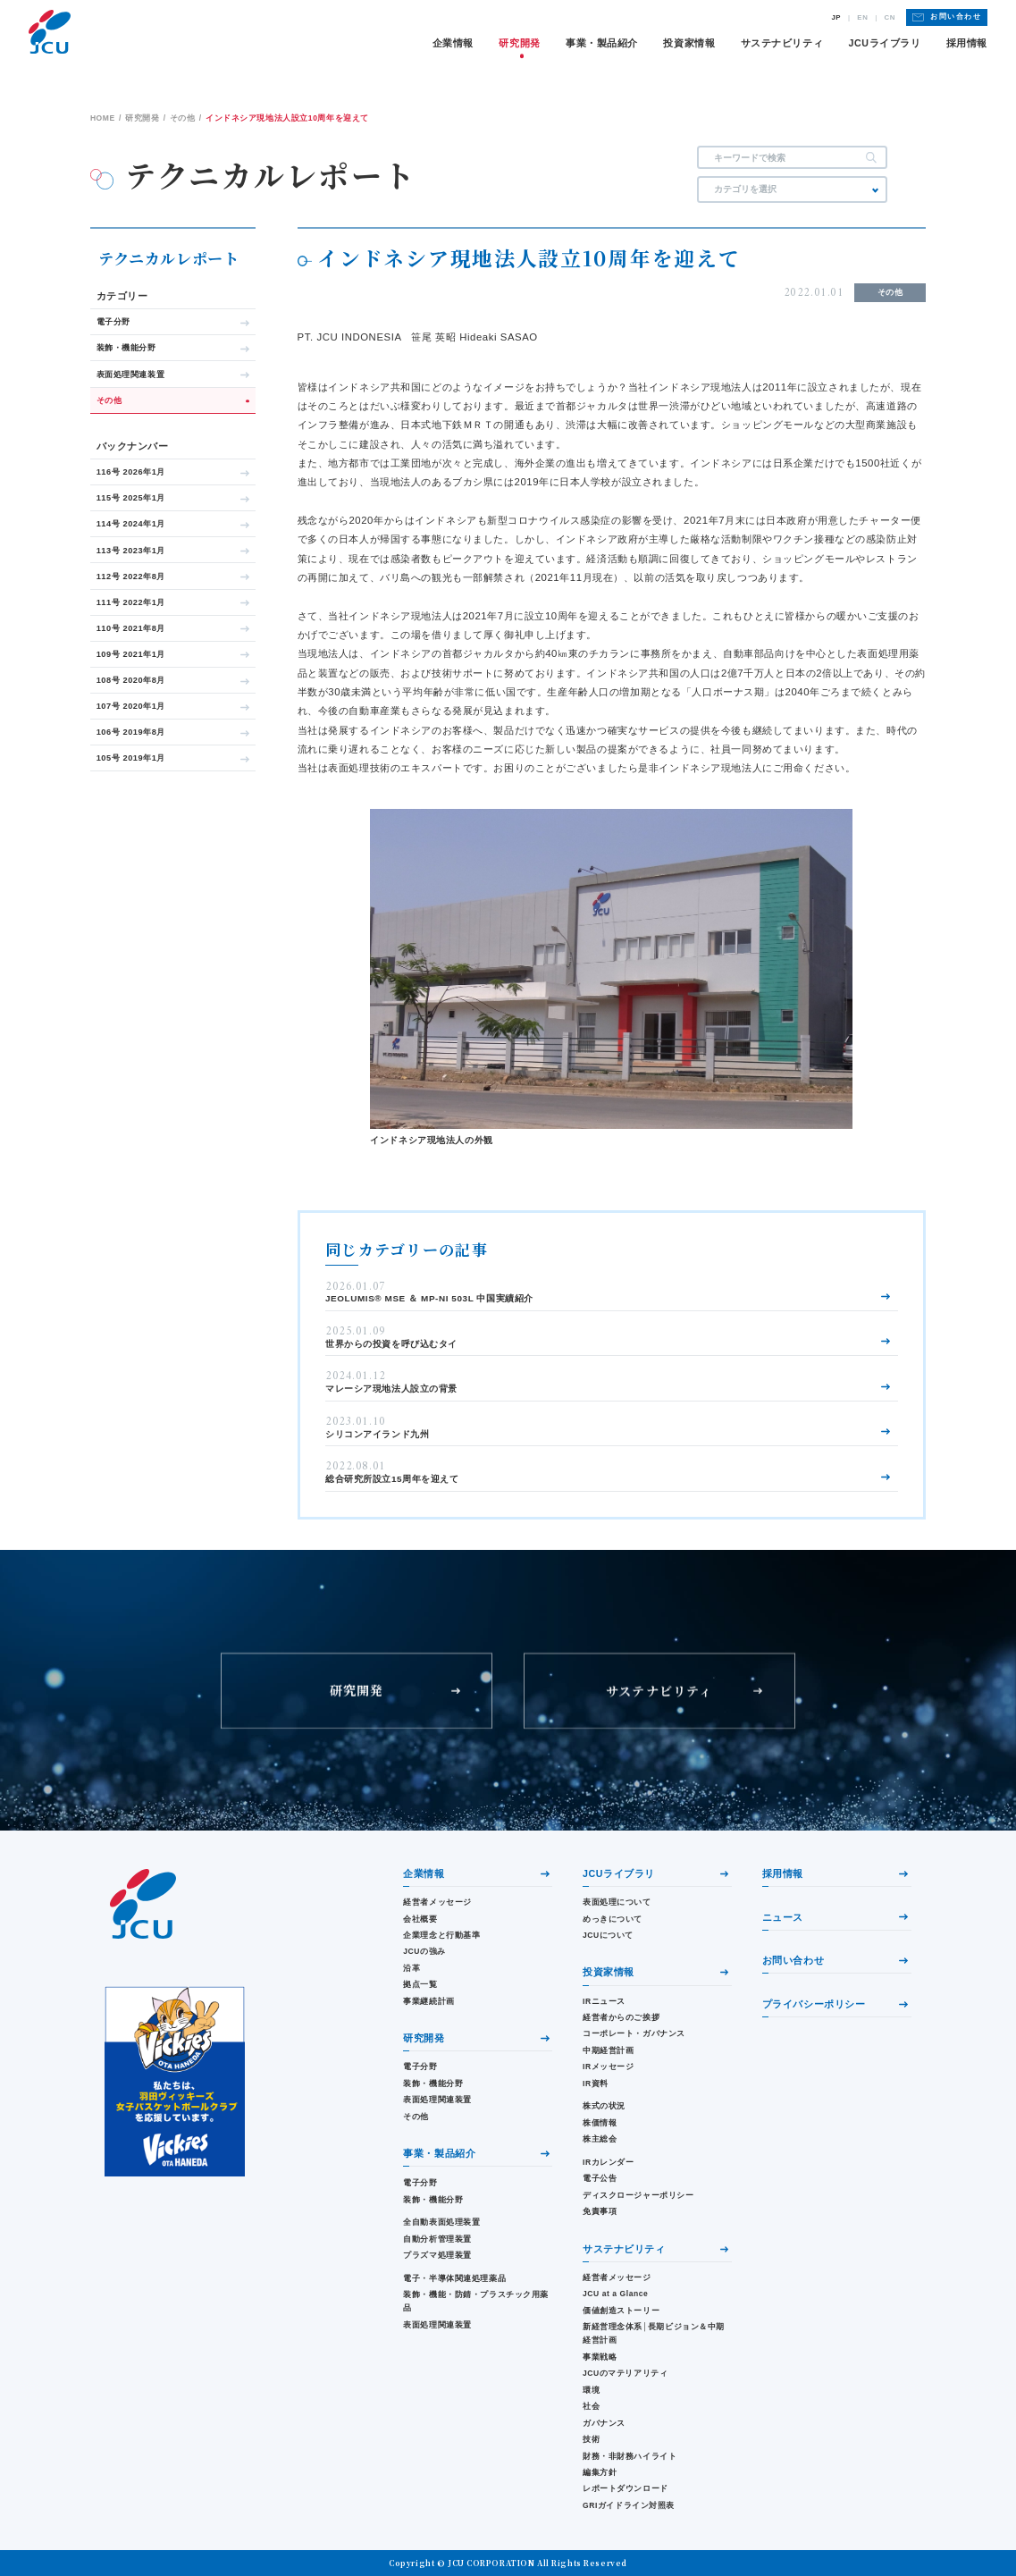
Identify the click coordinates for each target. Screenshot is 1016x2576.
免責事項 (600, 2211)
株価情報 (600, 2122)
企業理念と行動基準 (441, 1935)
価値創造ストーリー (621, 2310)
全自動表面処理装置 (441, 2222)
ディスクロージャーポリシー (638, 2195)
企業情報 (453, 43)
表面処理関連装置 (437, 2099)
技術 (591, 2439)
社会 (591, 2406)
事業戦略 (600, 2357)
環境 (591, 2390)
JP (836, 17)
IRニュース (604, 2001)
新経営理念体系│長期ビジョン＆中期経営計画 (654, 2333)
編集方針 (600, 2472)
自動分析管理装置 (437, 2239)
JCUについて (608, 1935)
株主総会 (600, 2138)
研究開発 (519, 43)
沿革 (411, 1968)
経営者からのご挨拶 (621, 2017)
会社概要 (420, 1919)
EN (862, 17)
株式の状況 (604, 2105)
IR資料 (596, 2083)
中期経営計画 (608, 2050)
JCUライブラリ (885, 43)
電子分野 (420, 2066)
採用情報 (966, 43)
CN (890, 17)
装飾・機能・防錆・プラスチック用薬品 (476, 2301)
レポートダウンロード (625, 2488)
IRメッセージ (608, 2066)
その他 (416, 2116)
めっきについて (612, 1919)
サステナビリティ (782, 43)
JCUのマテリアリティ (625, 2373)
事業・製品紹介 (602, 43)
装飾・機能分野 (433, 2083)
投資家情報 (689, 43)
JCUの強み (424, 1951)
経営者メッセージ (437, 1902)
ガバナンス (604, 2423)
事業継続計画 (428, 2001)
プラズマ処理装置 (437, 2255)
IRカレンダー (608, 2162)
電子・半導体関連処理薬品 (454, 2278)
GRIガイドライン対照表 (629, 2505)
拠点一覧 (420, 1984)
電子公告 (600, 2178)
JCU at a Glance (615, 2293)
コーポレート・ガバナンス (634, 2033)
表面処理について (617, 1902)
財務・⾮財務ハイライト (629, 2456)
